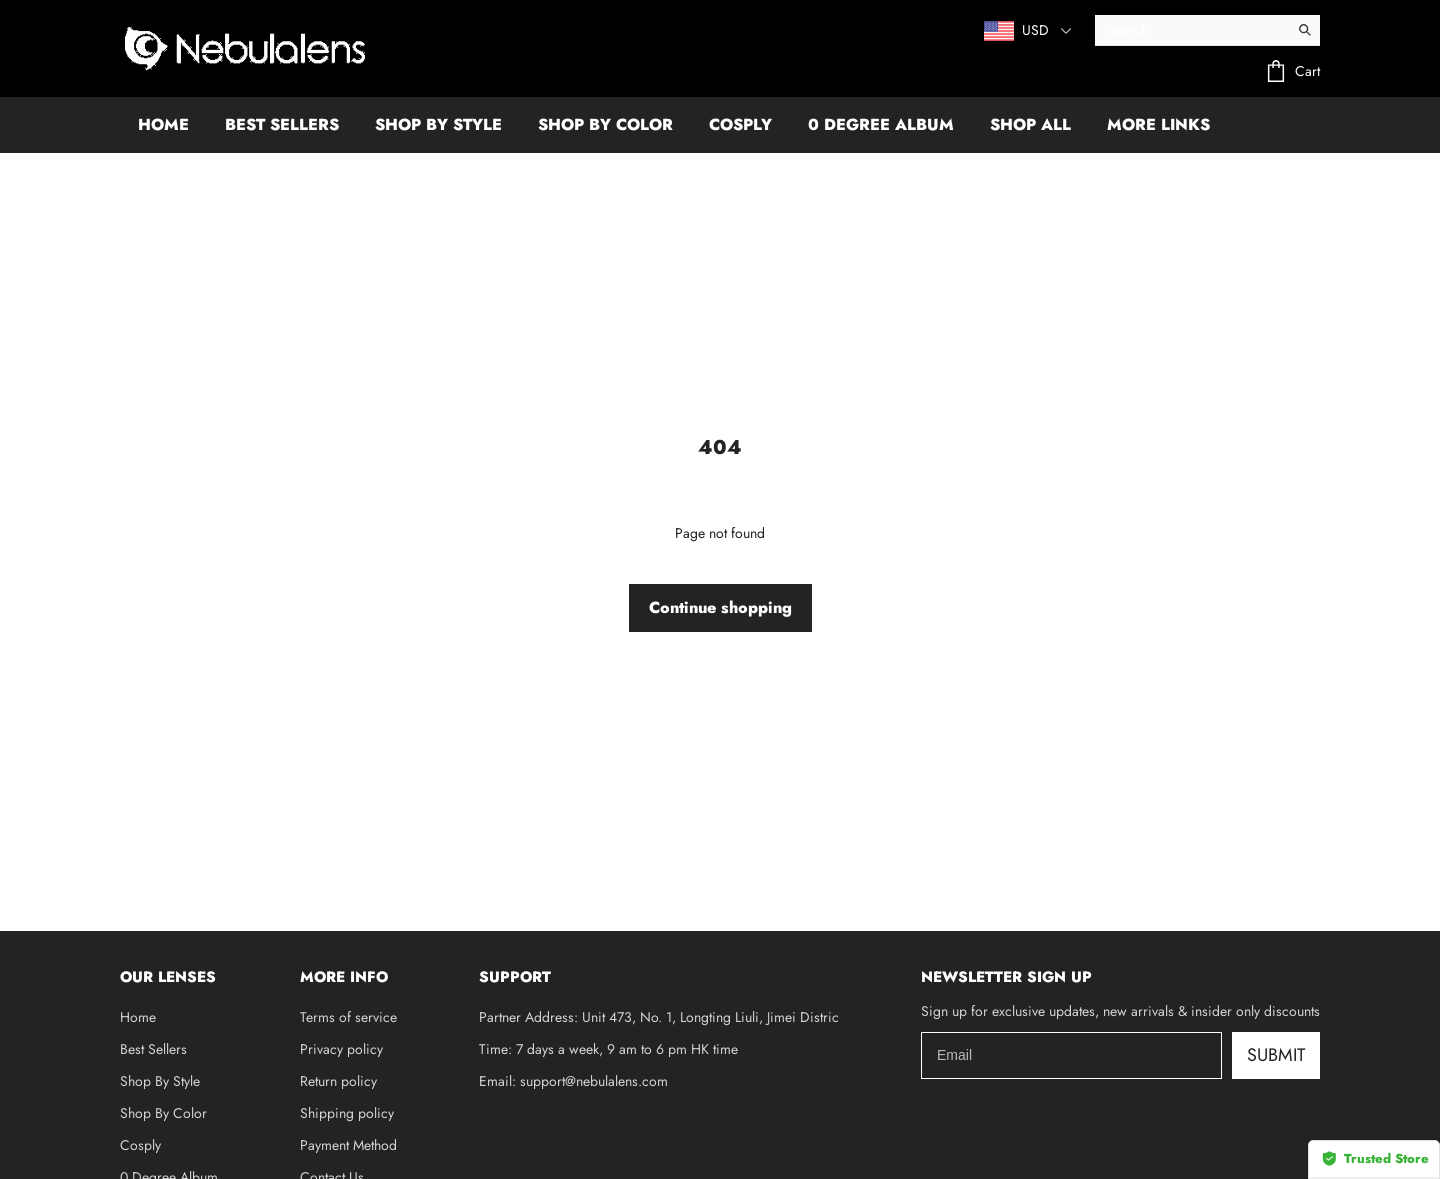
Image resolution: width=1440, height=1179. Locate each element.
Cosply (140, 1145)
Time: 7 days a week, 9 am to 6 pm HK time (608, 1049)
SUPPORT (515, 977)
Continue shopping (720, 607)
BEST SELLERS (282, 124)
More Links (1158, 124)
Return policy (338, 1081)
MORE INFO (344, 977)
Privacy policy (341, 1049)
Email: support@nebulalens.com (573, 1081)
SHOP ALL (1030, 124)
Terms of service (348, 1017)
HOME (163, 124)
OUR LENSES (168, 977)
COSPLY (740, 124)
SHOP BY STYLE (438, 124)
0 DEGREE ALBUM (881, 124)
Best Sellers (153, 1049)
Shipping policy (347, 1113)
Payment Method (348, 1145)
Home (138, 1017)
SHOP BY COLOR (605, 124)
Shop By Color (163, 1113)
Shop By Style (160, 1081)
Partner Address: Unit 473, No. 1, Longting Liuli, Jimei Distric (659, 1017)
